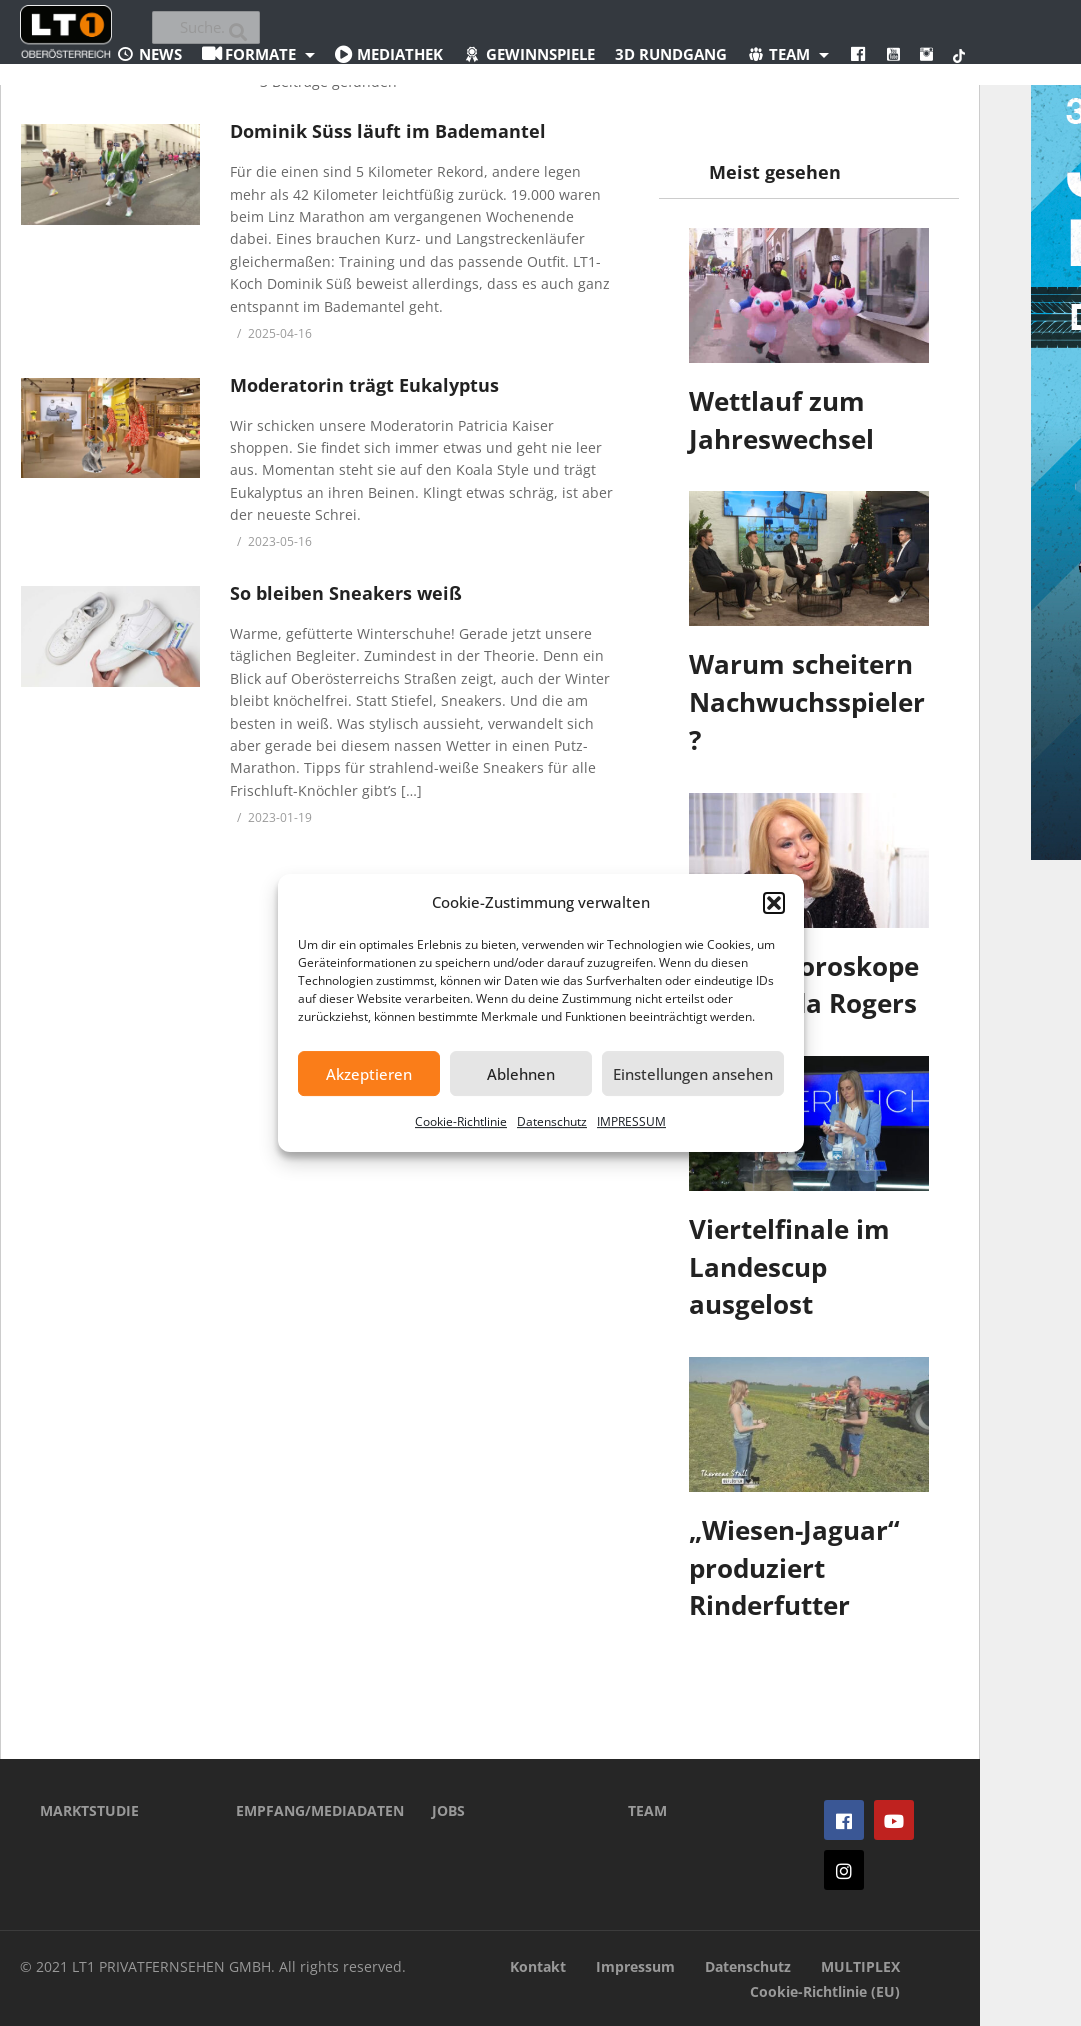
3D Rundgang (671, 54)
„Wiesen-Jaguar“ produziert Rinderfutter (794, 1567)
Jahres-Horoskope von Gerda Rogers (804, 985)
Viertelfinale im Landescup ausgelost (789, 1266)
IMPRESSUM (631, 1121)
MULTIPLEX (860, 1966)
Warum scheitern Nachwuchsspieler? (807, 701)
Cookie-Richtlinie (461, 1121)
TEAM (647, 1810)
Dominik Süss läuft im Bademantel (388, 131)
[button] (774, 903)
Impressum (635, 1966)
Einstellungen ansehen (693, 1074)
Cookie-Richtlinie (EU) (825, 1991)
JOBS (448, 1810)
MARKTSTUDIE (89, 1810)
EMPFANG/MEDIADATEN (304, 1810)
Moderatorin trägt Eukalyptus (364, 385)
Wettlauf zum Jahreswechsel (781, 420)
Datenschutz (552, 1121)
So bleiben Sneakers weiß (346, 593)
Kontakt (538, 1966)
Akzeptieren (369, 1074)
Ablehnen (521, 1074)
